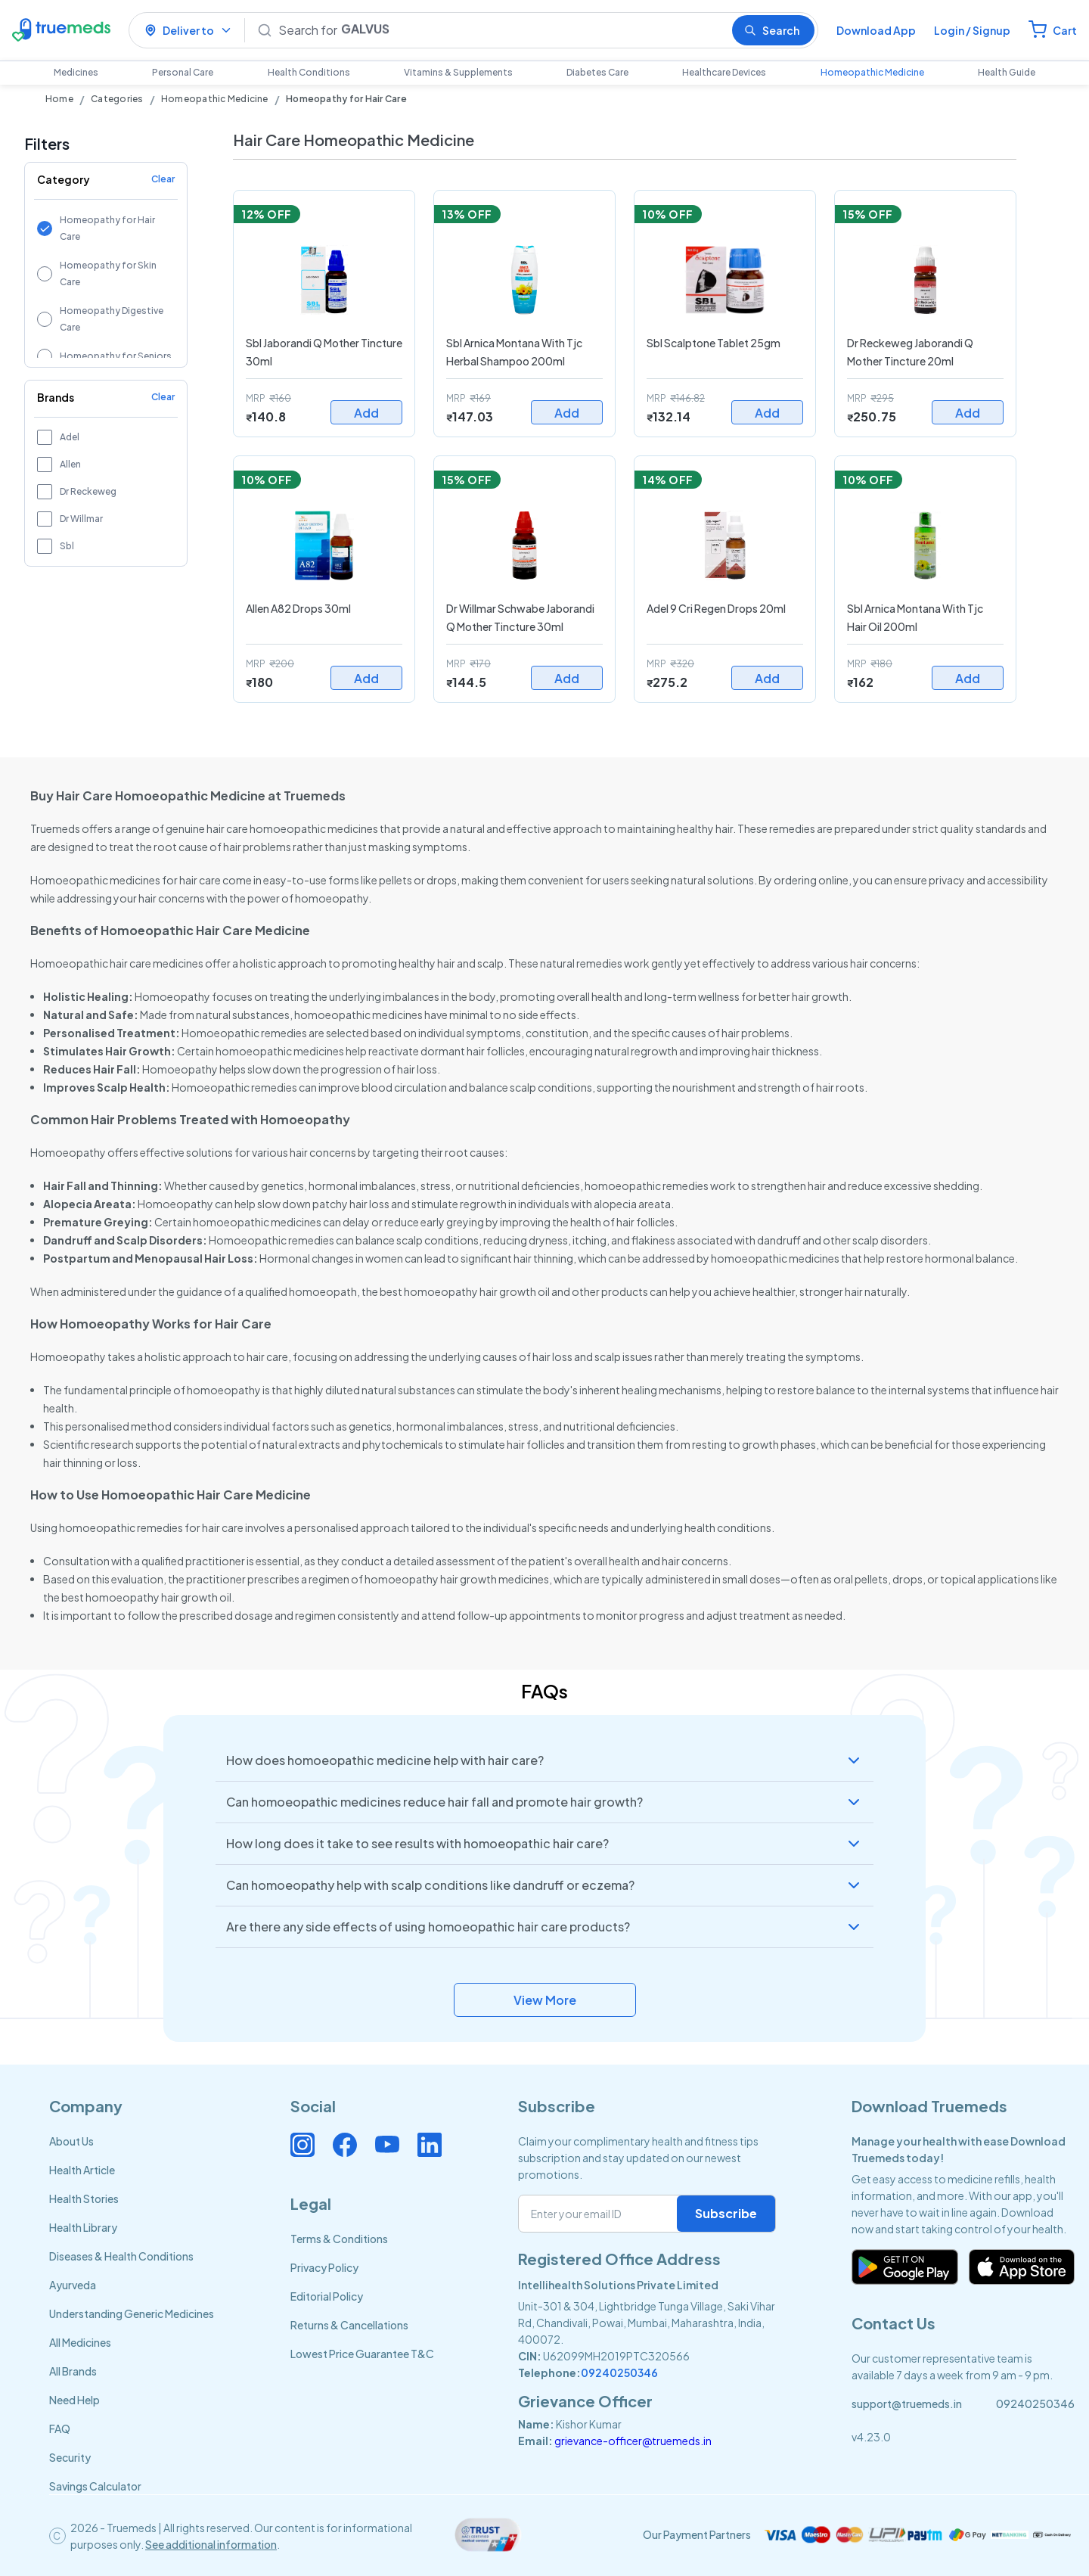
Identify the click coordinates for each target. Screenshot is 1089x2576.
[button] (544, 1760)
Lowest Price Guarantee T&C (362, 2353)
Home (59, 98)
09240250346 (619, 2372)
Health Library (83, 2227)
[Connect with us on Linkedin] (429, 2145)
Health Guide (1006, 72)
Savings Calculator (95, 2486)
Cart (1065, 30)
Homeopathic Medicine (872, 72)
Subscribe (726, 2213)
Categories (117, 98)
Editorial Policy (326, 2296)
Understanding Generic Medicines (131, 2313)
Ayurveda (72, 2285)
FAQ (59, 2428)
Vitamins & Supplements (458, 72)
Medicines (76, 72)
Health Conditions (309, 72)
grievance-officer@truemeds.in (633, 2440)
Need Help (74, 2400)
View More (544, 2000)
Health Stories (84, 2198)
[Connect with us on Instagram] (302, 2145)
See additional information (211, 2544)
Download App (876, 30)
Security (70, 2457)
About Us (71, 2141)
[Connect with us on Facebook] (345, 2145)
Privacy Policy (324, 2267)
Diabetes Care (597, 72)
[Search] (499, 30)
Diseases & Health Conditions (121, 2256)
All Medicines (80, 2342)
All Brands (73, 2371)
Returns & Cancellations (349, 2325)
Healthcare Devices (724, 72)
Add (366, 413)
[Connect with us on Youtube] (387, 2145)
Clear (163, 179)
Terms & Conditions (339, 2238)
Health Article (82, 2170)
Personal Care (182, 72)
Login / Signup (972, 30)
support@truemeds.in (907, 2403)
